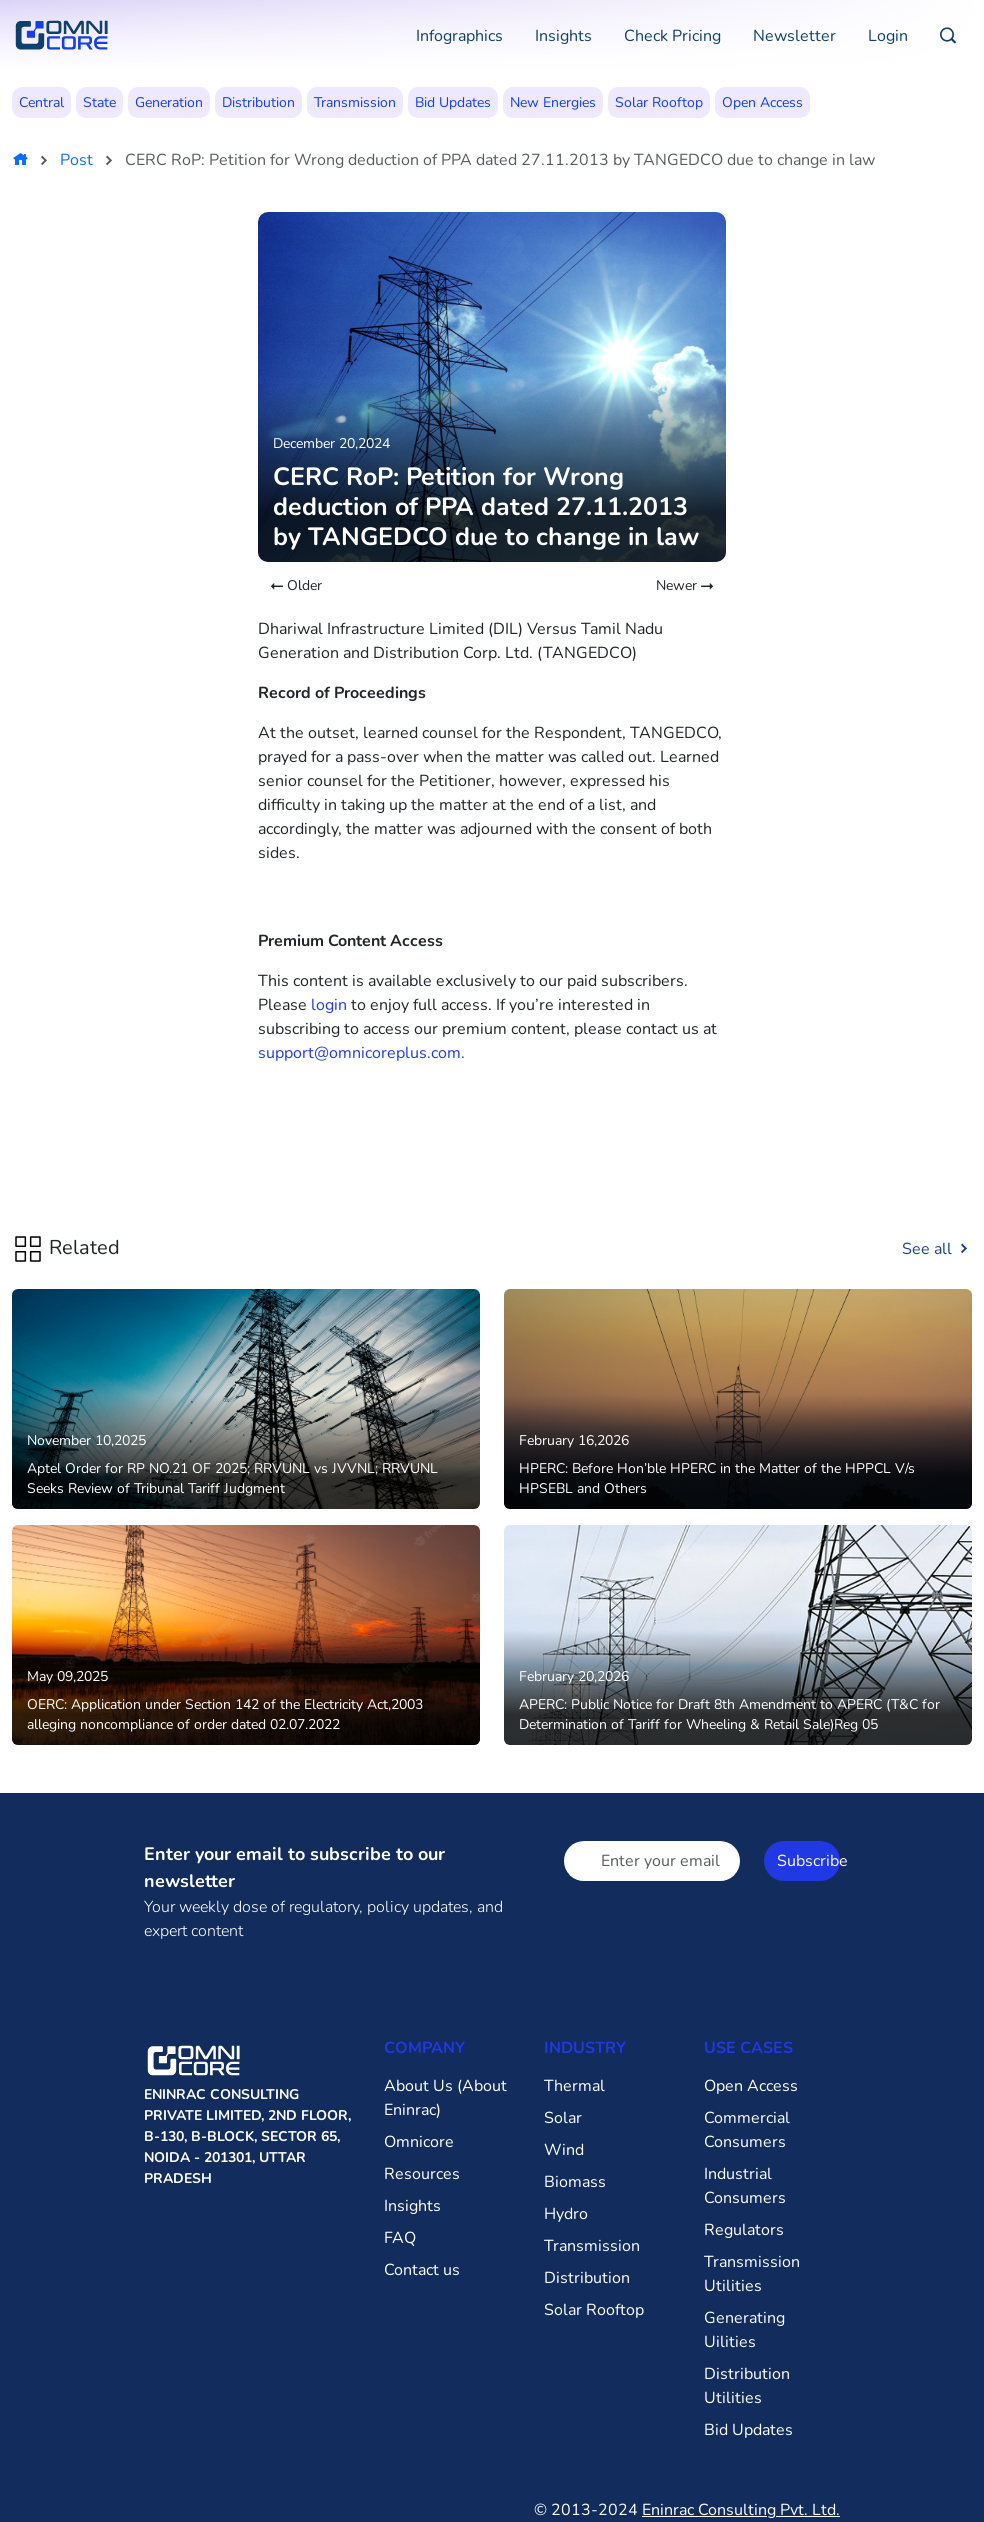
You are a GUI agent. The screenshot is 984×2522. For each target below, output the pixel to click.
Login (888, 36)
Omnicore (419, 2142)
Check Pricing (672, 36)
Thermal (574, 2086)
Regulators (744, 2230)
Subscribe (808, 1861)
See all (937, 1249)
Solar (563, 2118)
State (99, 102)
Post (76, 160)
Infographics (459, 36)
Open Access (762, 102)
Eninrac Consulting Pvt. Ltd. (741, 2510)
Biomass (575, 2182)
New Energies (553, 102)
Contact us (422, 2270)
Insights (563, 36)
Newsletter (794, 36)
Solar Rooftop (659, 102)
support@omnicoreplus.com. (361, 1053)
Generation (169, 102)
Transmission (355, 102)
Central (41, 102)
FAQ (400, 2238)
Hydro (566, 2214)
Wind (564, 2150)
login (329, 1005)
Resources (422, 2174)
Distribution (258, 102)
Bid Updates (453, 102)
